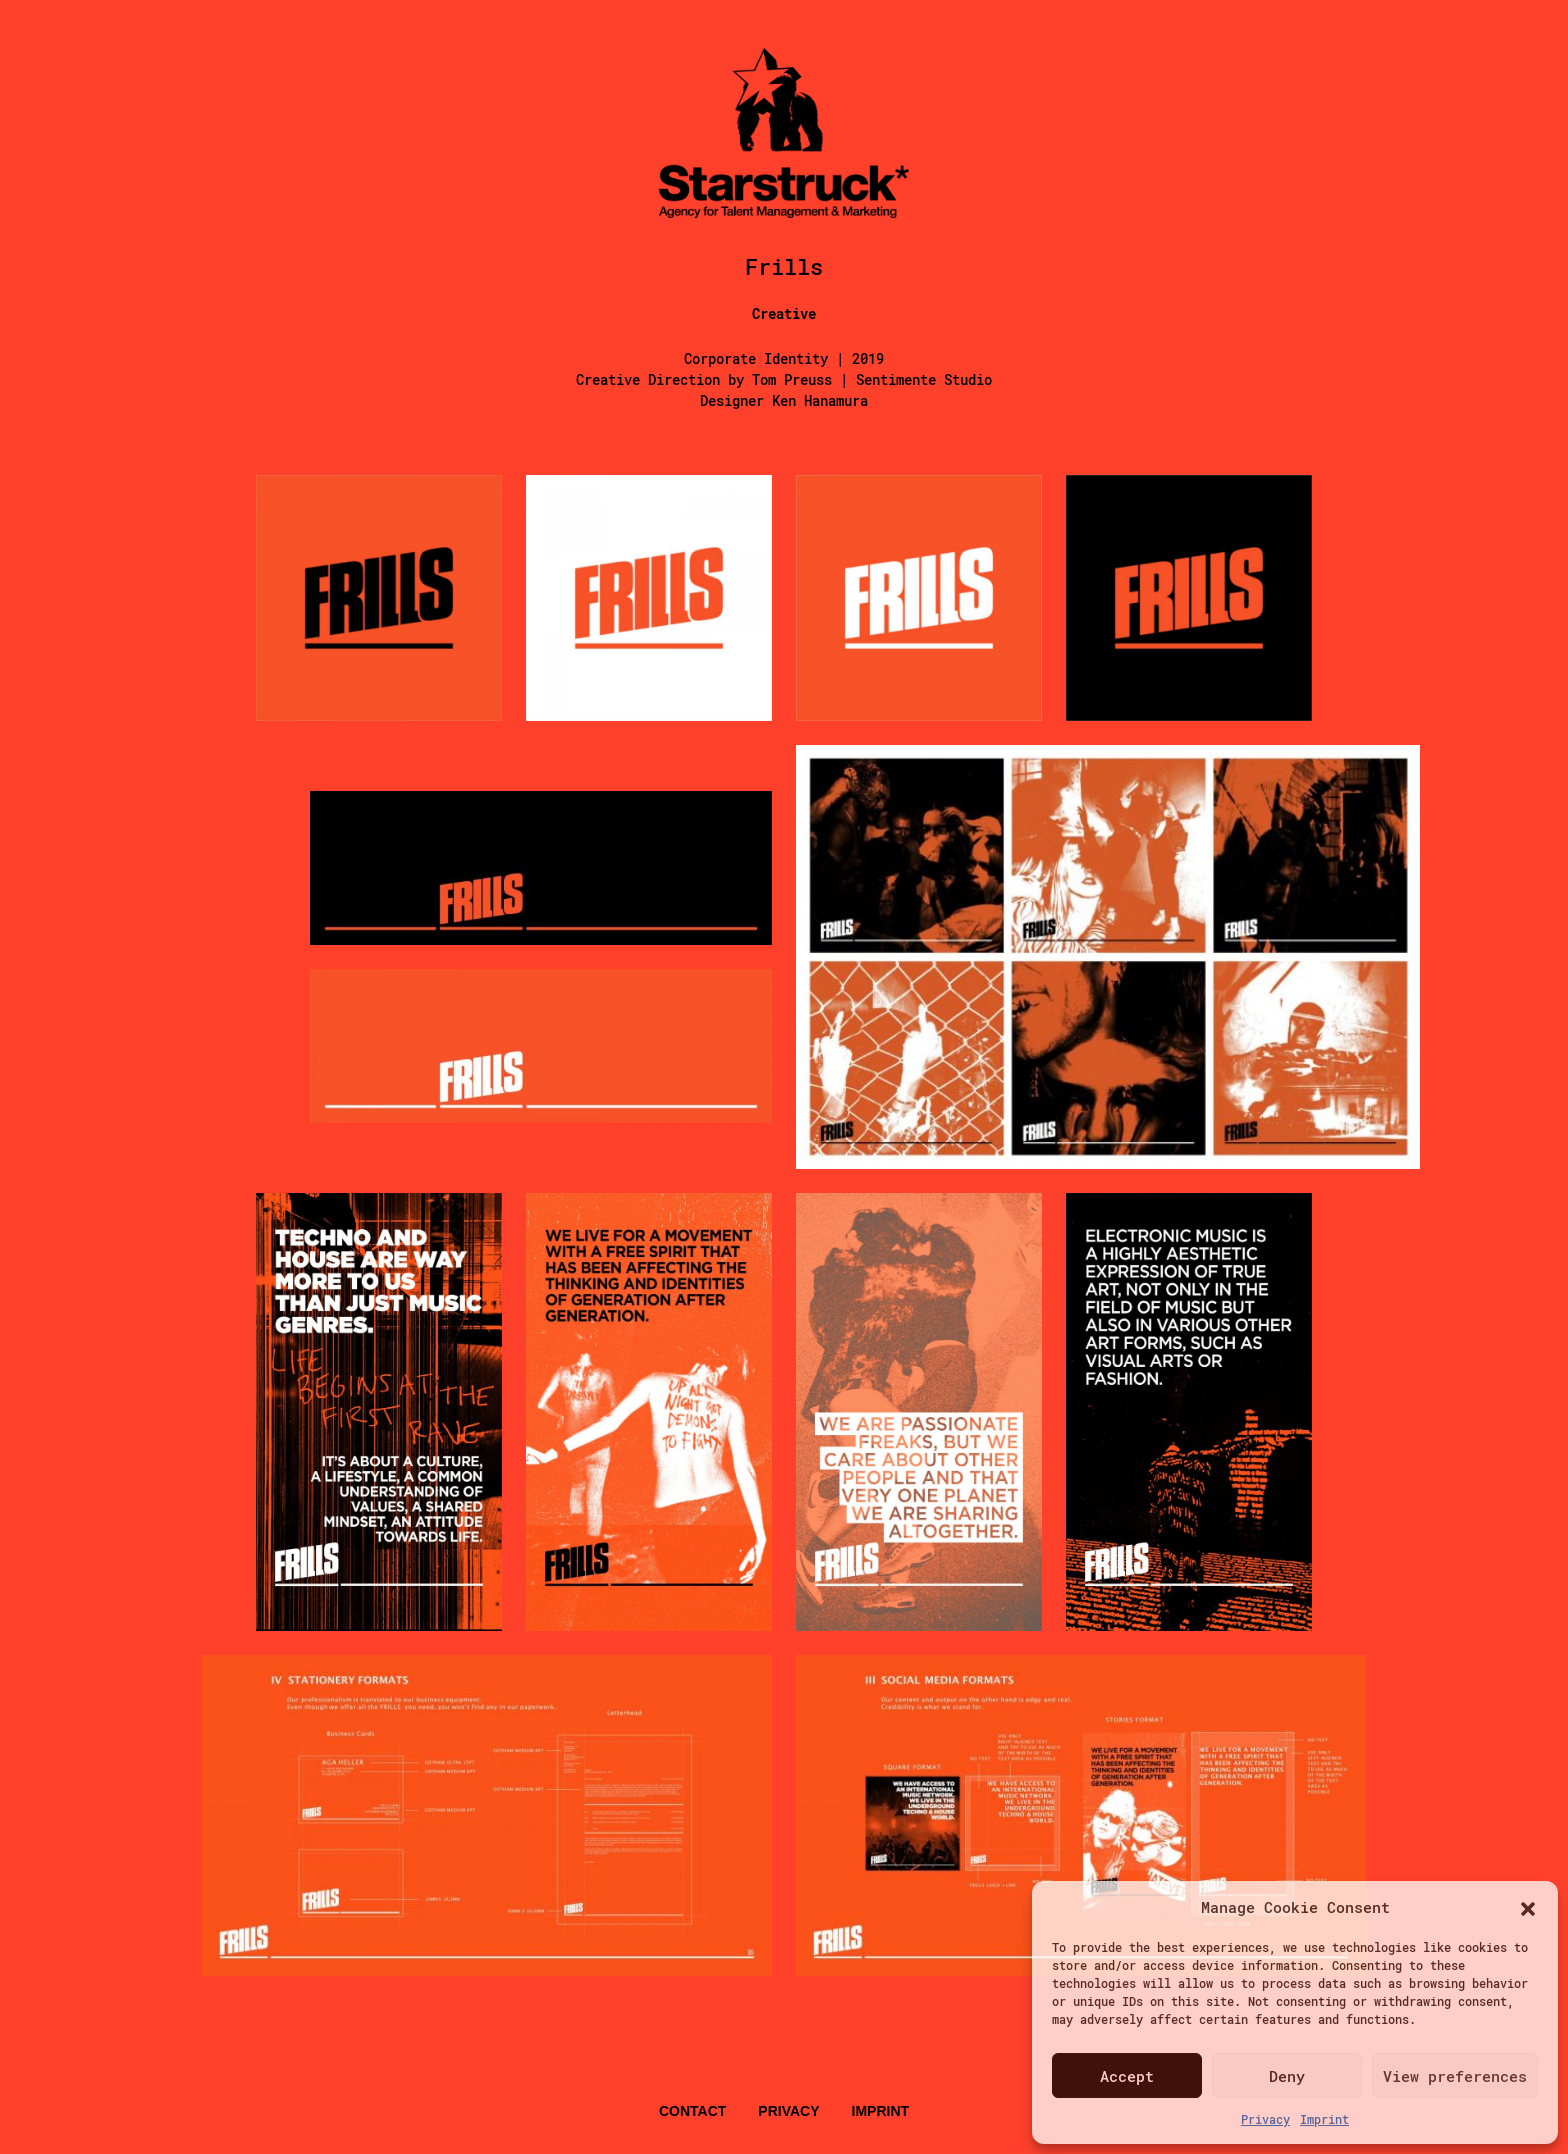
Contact (692, 2111)
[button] (1528, 1907)
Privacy (1265, 2119)
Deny (1287, 2076)
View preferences (1455, 2076)
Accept (1127, 2076)
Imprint (1324, 2119)
